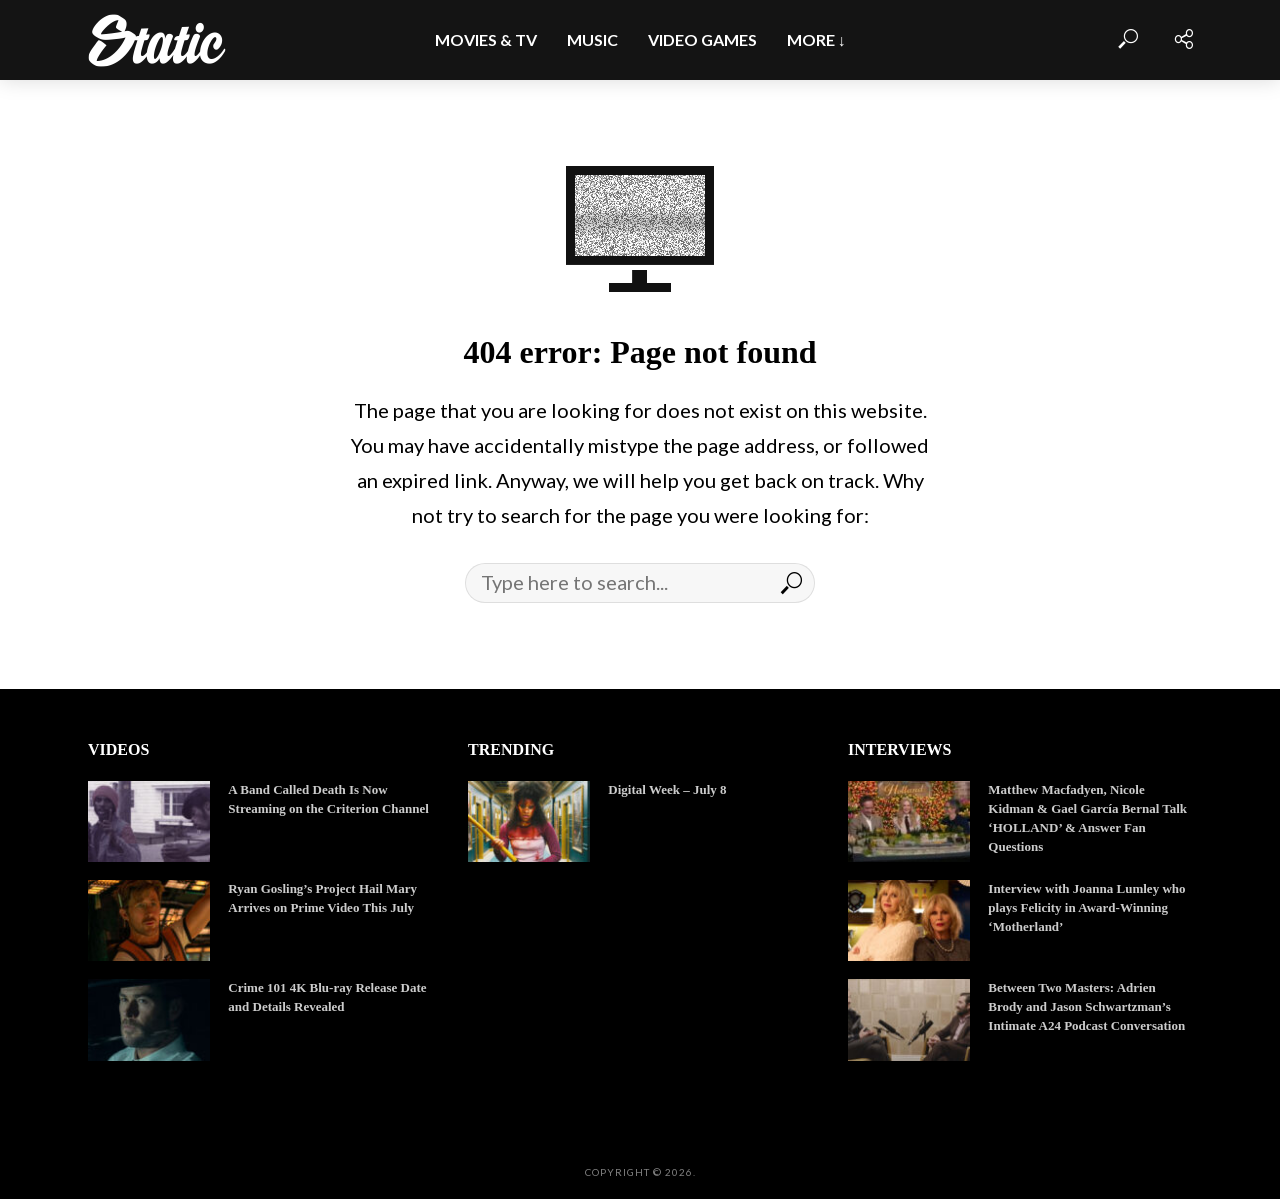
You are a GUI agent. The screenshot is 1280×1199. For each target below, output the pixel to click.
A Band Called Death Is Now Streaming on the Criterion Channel (328, 799)
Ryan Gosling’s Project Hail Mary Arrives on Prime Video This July (322, 898)
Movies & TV (486, 39)
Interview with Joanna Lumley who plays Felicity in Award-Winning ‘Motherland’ (1086, 907)
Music (592, 39)
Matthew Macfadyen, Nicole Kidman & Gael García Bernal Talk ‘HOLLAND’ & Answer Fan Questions (1087, 818)
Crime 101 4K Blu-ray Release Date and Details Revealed (327, 997)
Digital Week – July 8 (667, 789)
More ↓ (816, 39)
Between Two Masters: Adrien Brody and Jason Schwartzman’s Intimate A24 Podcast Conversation (1086, 1006)
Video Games (702, 39)
